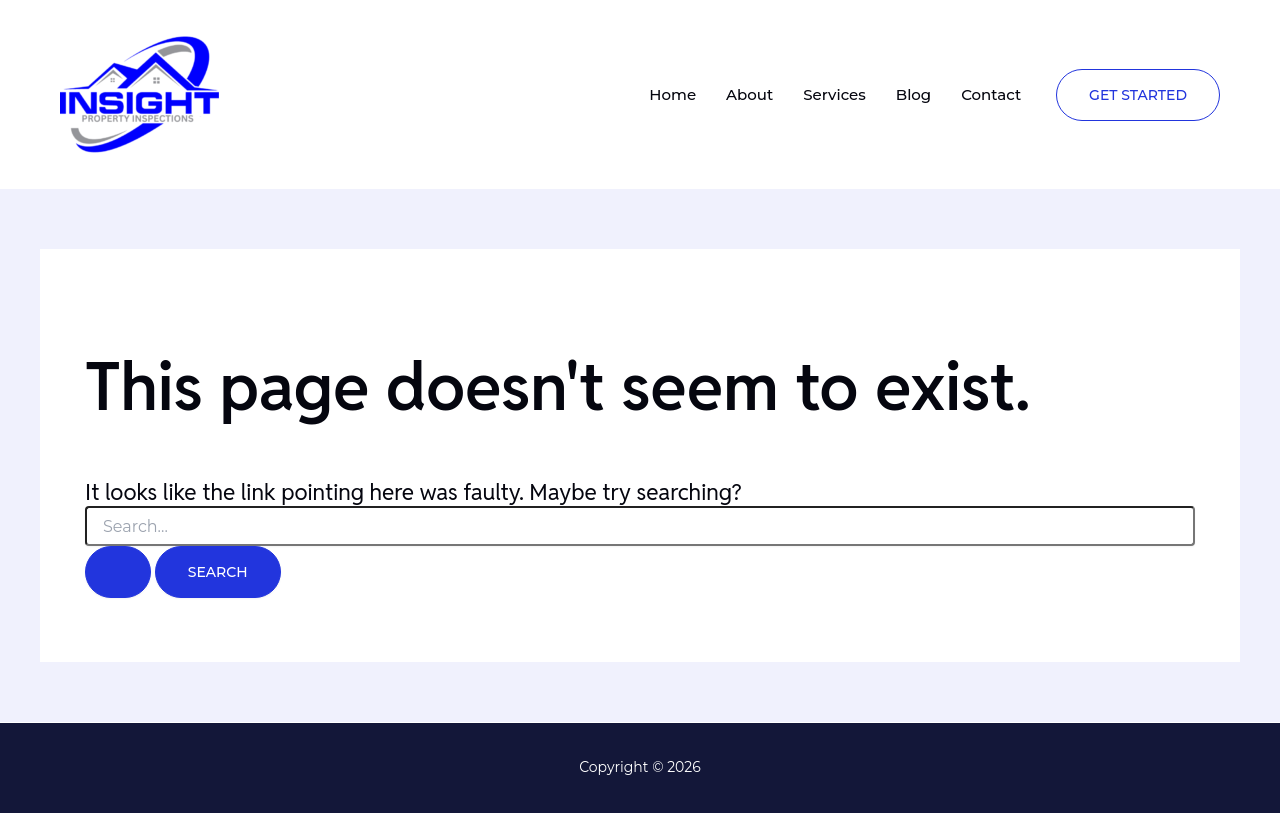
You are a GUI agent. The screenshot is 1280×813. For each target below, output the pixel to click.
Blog (913, 94)
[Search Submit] (118, 572)
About (749, 94)
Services (834, 94)
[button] (1138, 95)
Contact (991, 94)
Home (672, 94)
